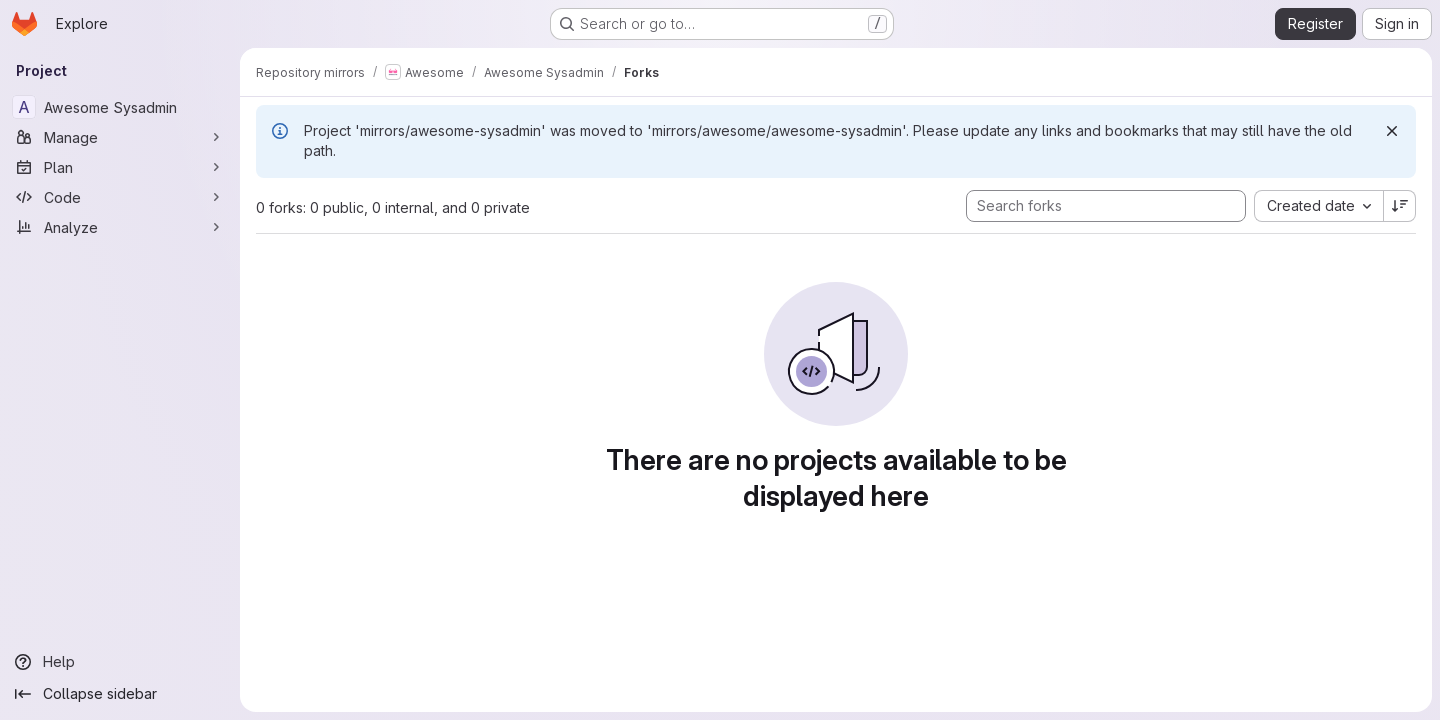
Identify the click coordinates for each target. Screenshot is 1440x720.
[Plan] (120, 167)
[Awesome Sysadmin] (120, 107)
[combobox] (1318, 206)
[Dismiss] (1392, 131)
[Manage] (120, 137)
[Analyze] (120, 227)
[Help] (120, 662)
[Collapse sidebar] (120, 694)
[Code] (120, 197)
